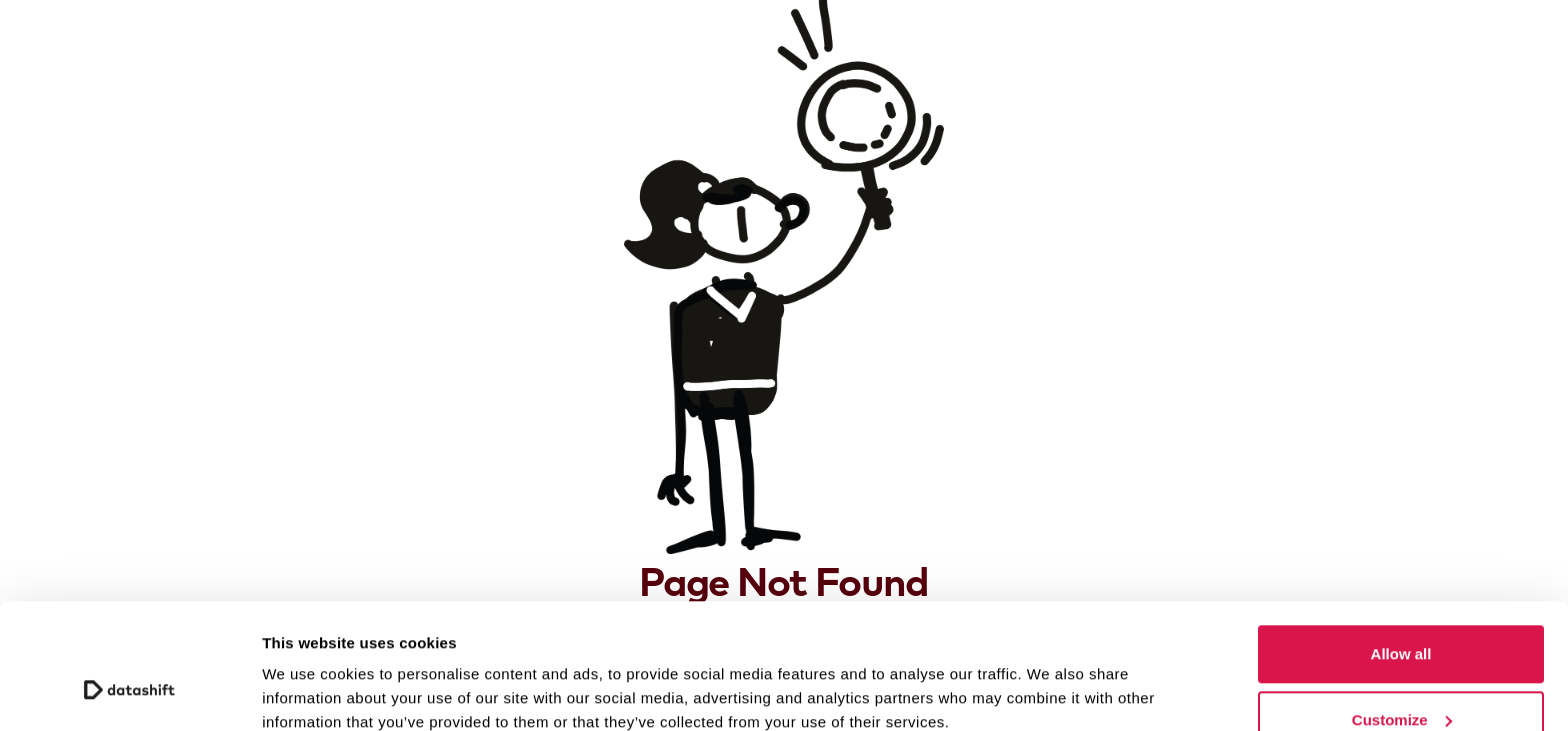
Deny (1401, 677)
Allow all (1401, 546)
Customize (1402, 612)
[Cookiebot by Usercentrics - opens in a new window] (129, 692)
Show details (308, 669)
